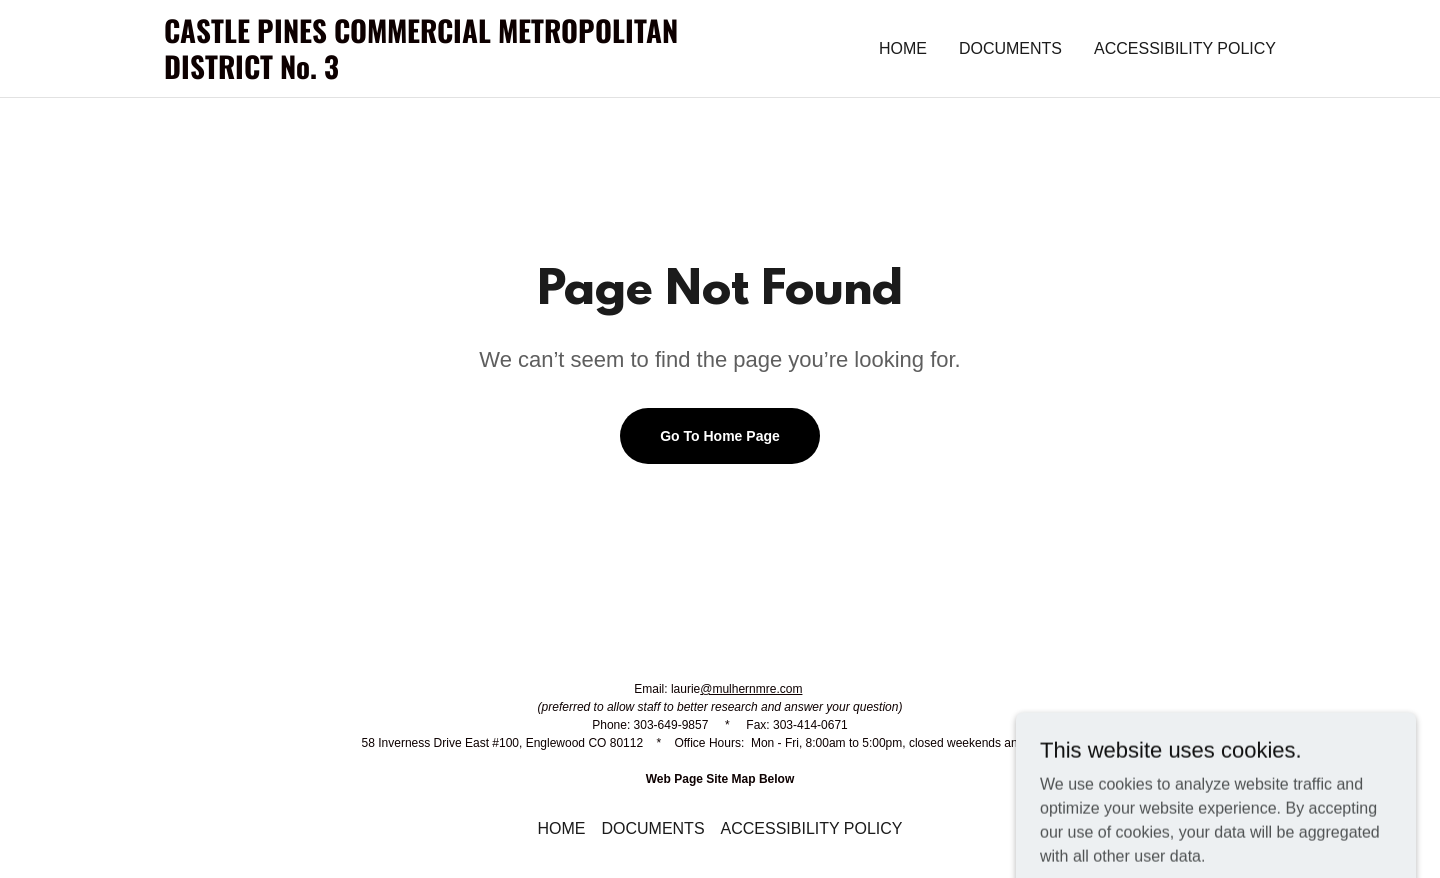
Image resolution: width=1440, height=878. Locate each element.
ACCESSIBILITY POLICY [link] (1185, 48)
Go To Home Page (720, 436)
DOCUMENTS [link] (1010, 48)
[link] (442, 73)
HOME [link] (903, 48)
